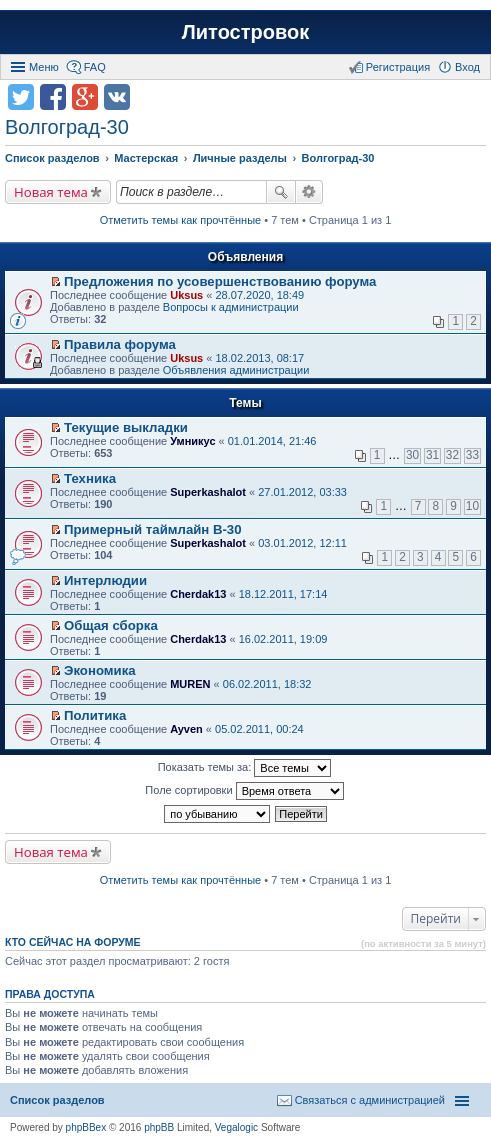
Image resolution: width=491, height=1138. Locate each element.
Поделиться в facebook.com (53, 97)
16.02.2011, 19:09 (283, 639)
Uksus (186, 295)
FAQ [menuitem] (95, 67)
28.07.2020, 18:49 (259, 295)
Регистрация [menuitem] (398, 67)
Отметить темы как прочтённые (181, 220)
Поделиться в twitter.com (21, 97)
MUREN (190, 684)
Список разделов (57, 1100)
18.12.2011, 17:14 (283, 594)
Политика (95, 715)
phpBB (159, 1127)
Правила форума (120, 344)
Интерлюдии (105, 580)
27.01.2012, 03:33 (302, 492)
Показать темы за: (245, 768)
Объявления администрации (236, 370)
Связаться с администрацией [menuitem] (370, 1100)
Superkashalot (208, 492)
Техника (90, 478)
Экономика (100, 670)
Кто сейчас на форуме (73, 942)
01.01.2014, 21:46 (272, 441)
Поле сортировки (244, 791)
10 (472, 506)
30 (412, 455)
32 (452, 455)
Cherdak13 (198, 594)
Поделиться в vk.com (117, 97)
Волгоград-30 (67, 127)
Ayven (186, 729)
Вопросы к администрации (231, 307)
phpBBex (86, 1127)
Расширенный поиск (309, 192)
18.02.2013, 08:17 (259, 358)
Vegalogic (236, 1127)
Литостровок (245, 32)
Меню (44, 67)
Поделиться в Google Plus (85, 97)
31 (432, 455)
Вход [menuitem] (467, 67)
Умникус (192, 441)
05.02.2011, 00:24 (259, 729)
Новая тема (51, 192)
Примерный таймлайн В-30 (152, 529)
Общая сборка (111, 625)
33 (472, 455)
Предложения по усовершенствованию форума (220, 281)
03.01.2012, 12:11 (302, 543)
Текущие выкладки (126, 427)
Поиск (281, 192)
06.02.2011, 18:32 (267, 684)
